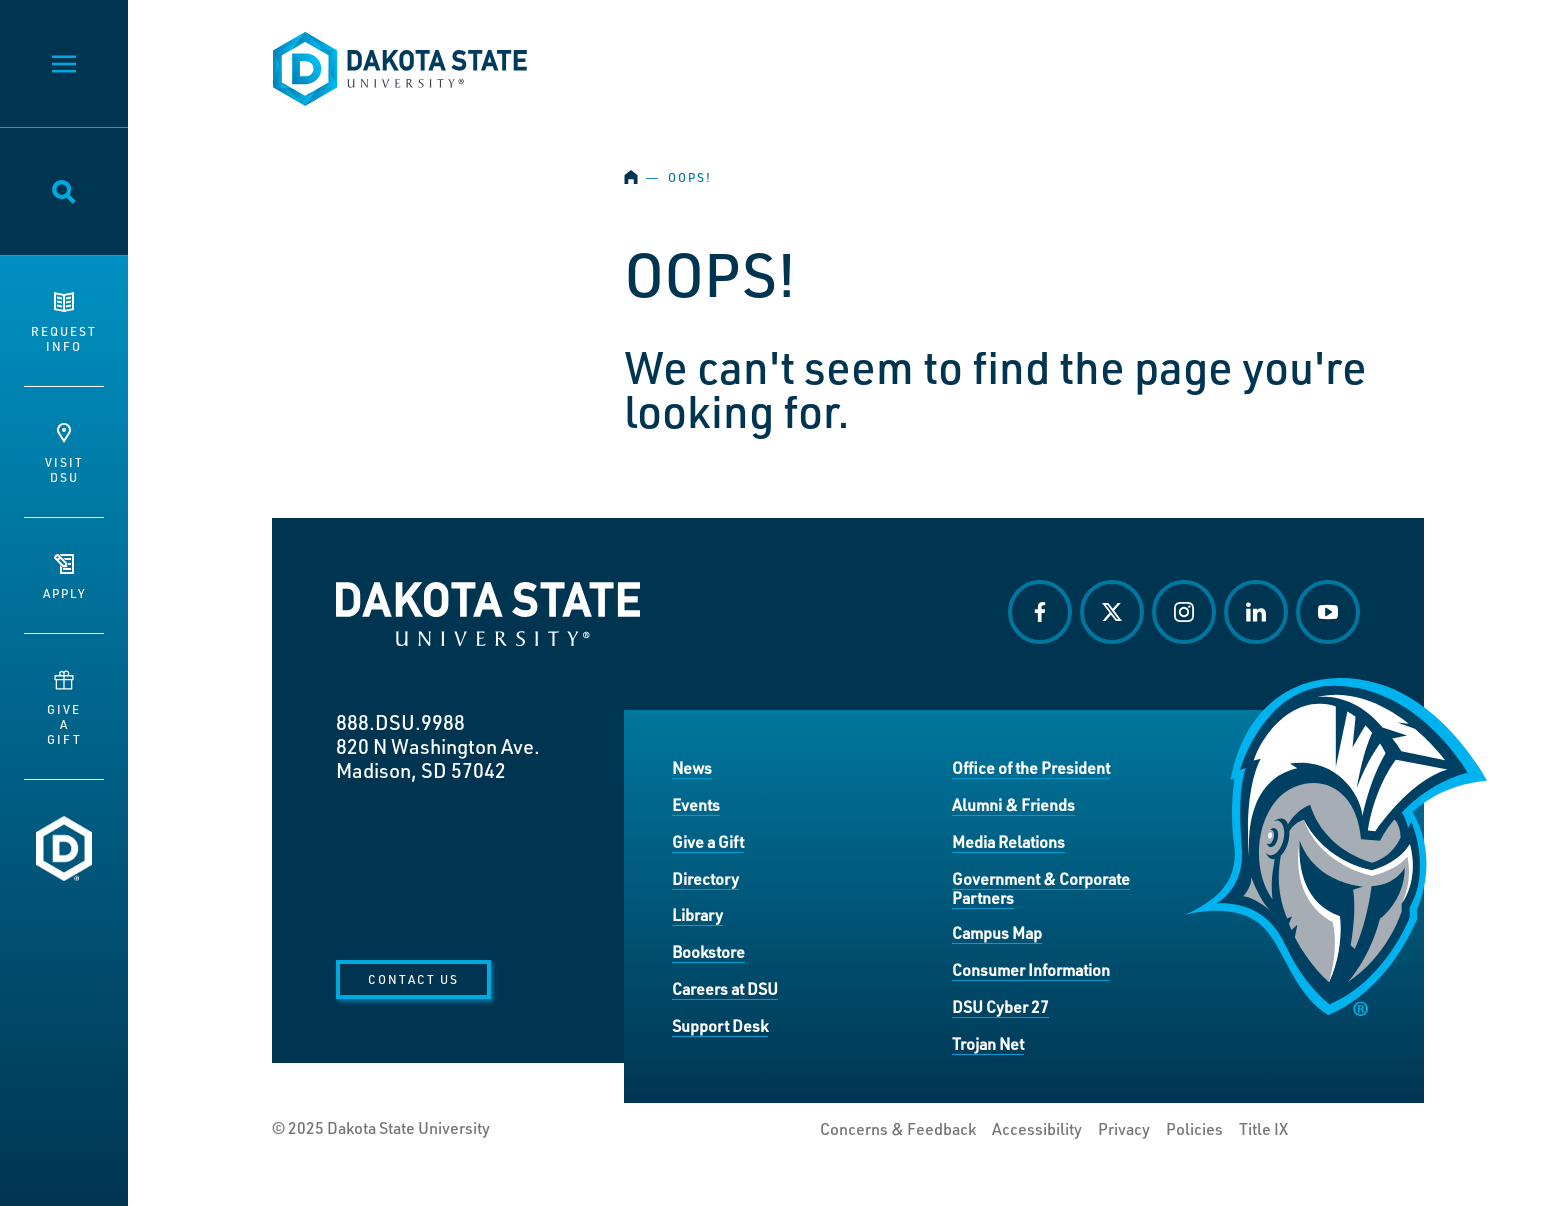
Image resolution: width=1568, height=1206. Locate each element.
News (692, 767)
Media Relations (1008, 841)
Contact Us (413, 979)
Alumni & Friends (1013, 804)
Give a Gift (708, 841)
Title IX (1263, 1129)
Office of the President (1031, 767)
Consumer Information (1031, 969)
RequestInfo (64, 323)
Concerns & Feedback (898, 1129)
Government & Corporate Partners (1041, 888)
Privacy (1124, 1129)
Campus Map (997, 932)
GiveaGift (64, 708)
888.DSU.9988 (400, 722)
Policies (1194, 1129)
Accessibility (1037, 1129)
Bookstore (708, 951)
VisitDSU (64, 454)
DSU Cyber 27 (1000, 1006)
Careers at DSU (725, 988)
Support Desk (720, 1025)
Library (697, 914)
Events (696, 804)
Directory (705, 878)
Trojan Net (988, 1043)
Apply (64, 577)
